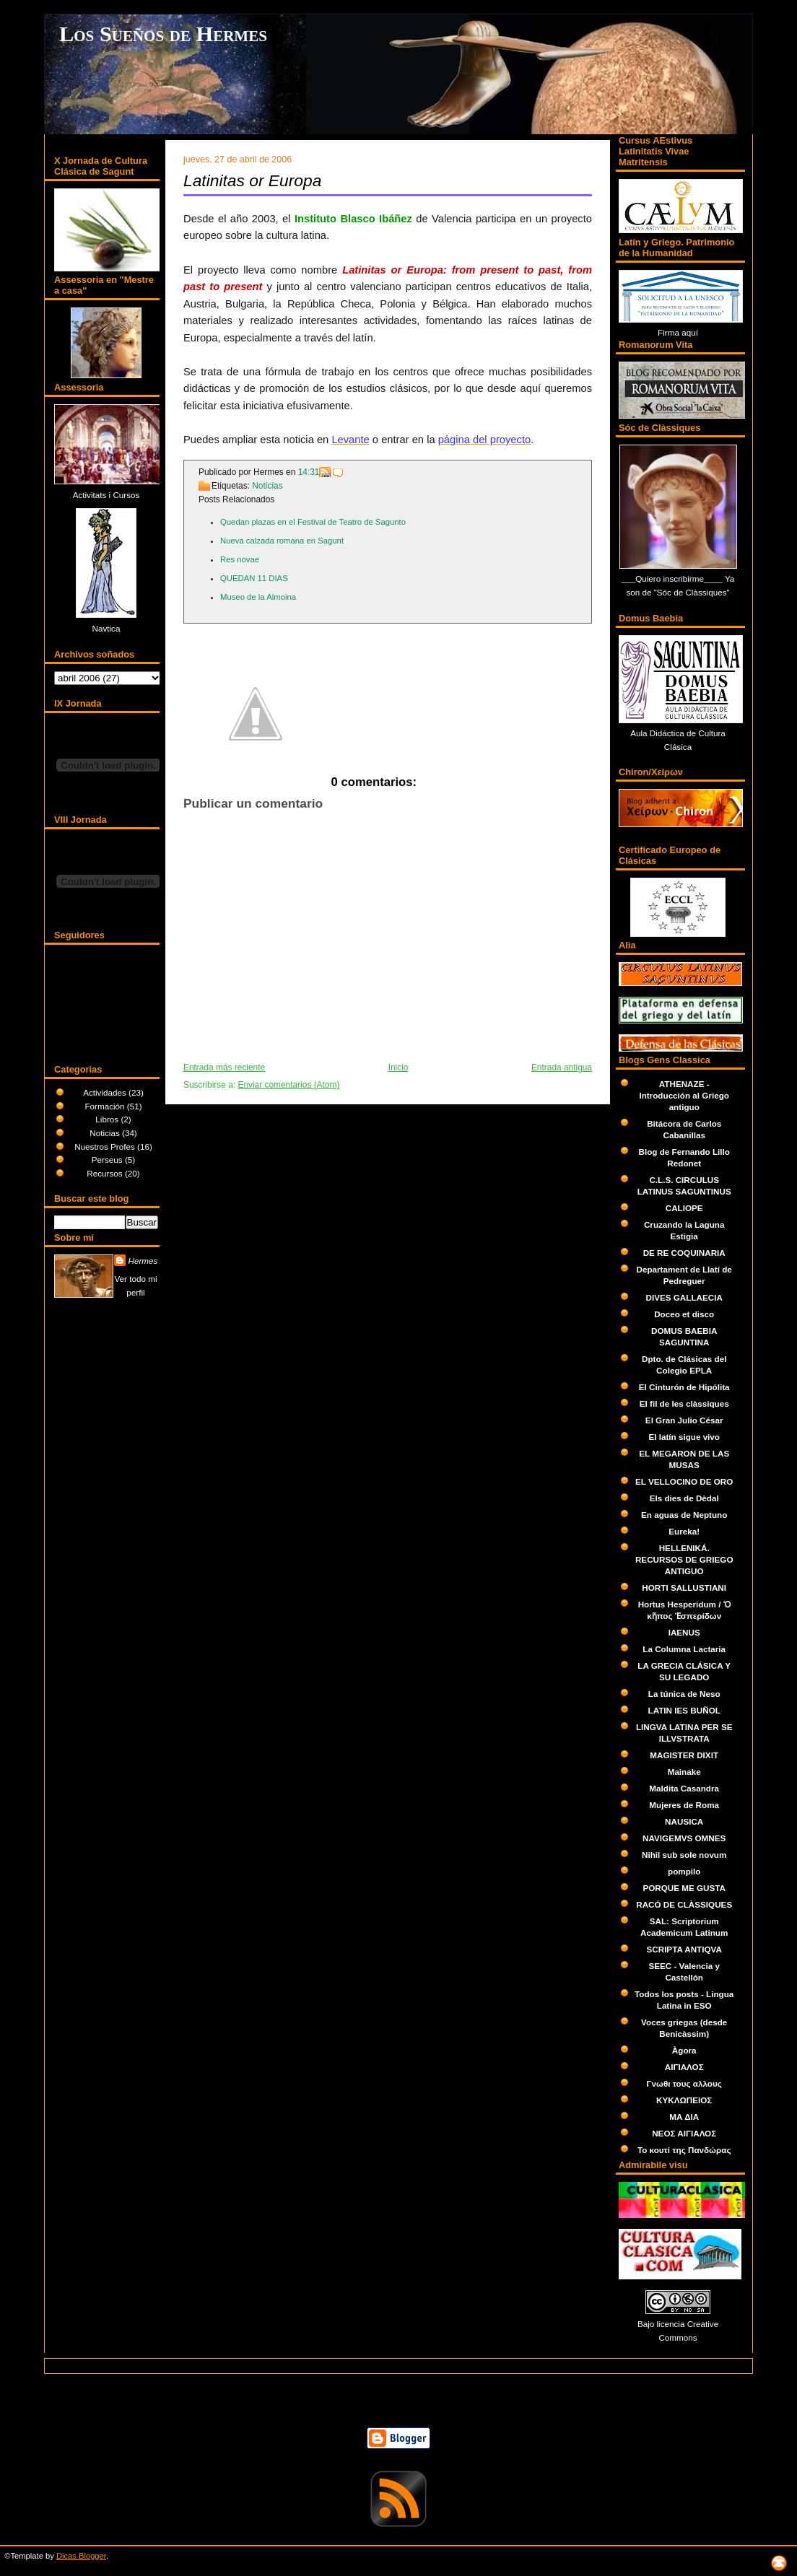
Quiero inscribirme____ (680, 578)
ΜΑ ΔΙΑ (684, 2116)
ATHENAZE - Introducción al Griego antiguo (684, 1095)
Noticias (106, 1133)
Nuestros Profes (105, 1146)
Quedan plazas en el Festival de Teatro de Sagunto (313, 522)
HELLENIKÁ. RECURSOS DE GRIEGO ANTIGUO (684, 1559)
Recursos (106, 1173)
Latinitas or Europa (252, 180)
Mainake (684, 1771)
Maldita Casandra (684, 1788)
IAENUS (684, 1632)
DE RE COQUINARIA (684, 1252)
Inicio (398, 1067)
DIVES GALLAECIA (684, 1297)
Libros (108, 1119)
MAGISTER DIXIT (684, 1755)
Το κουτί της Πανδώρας (684, 2149)
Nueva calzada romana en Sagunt (282, 540)
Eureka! (684, 1531)
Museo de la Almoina (258, 597)
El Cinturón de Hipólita (684, 1387)
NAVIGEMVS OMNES (684, 1838)
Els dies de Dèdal (684, 1498)
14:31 (309, 472)
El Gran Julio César (684, 1420)
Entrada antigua (561, 1067)
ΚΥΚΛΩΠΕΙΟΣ (684, 2100)
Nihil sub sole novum (684, 1854)
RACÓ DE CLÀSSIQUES (684, 1904)
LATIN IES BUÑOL (684, 1710)
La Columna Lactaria (684, 1649)
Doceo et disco (684, 1314)
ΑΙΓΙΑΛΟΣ (684, 2066)
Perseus (108, 1159)
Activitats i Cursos (106, 494)
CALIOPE (684, 1208)
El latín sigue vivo (684, 1436)
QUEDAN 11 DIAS (254, 578)
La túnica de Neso (684, 1693)
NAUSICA (684, 1821)
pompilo (684, 1871)
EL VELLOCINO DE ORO (684, 1481)
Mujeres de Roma (684, 1804)
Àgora (684, 2050)
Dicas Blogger (81, 2555)
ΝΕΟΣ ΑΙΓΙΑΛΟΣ (684, 2133)
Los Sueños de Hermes (163, 34)
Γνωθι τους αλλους (684, 2083)
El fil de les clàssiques (684, 1403)
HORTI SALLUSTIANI (684, 1587)
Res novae (239, 559)
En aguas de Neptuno (684, 1514)
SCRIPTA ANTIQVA (683, 1949)
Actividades (106, 1092)
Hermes (143, 1260)
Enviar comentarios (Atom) (288, 1085)
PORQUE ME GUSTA (684, 1887)
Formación (105, 1106)
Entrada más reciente (224, 1067)
